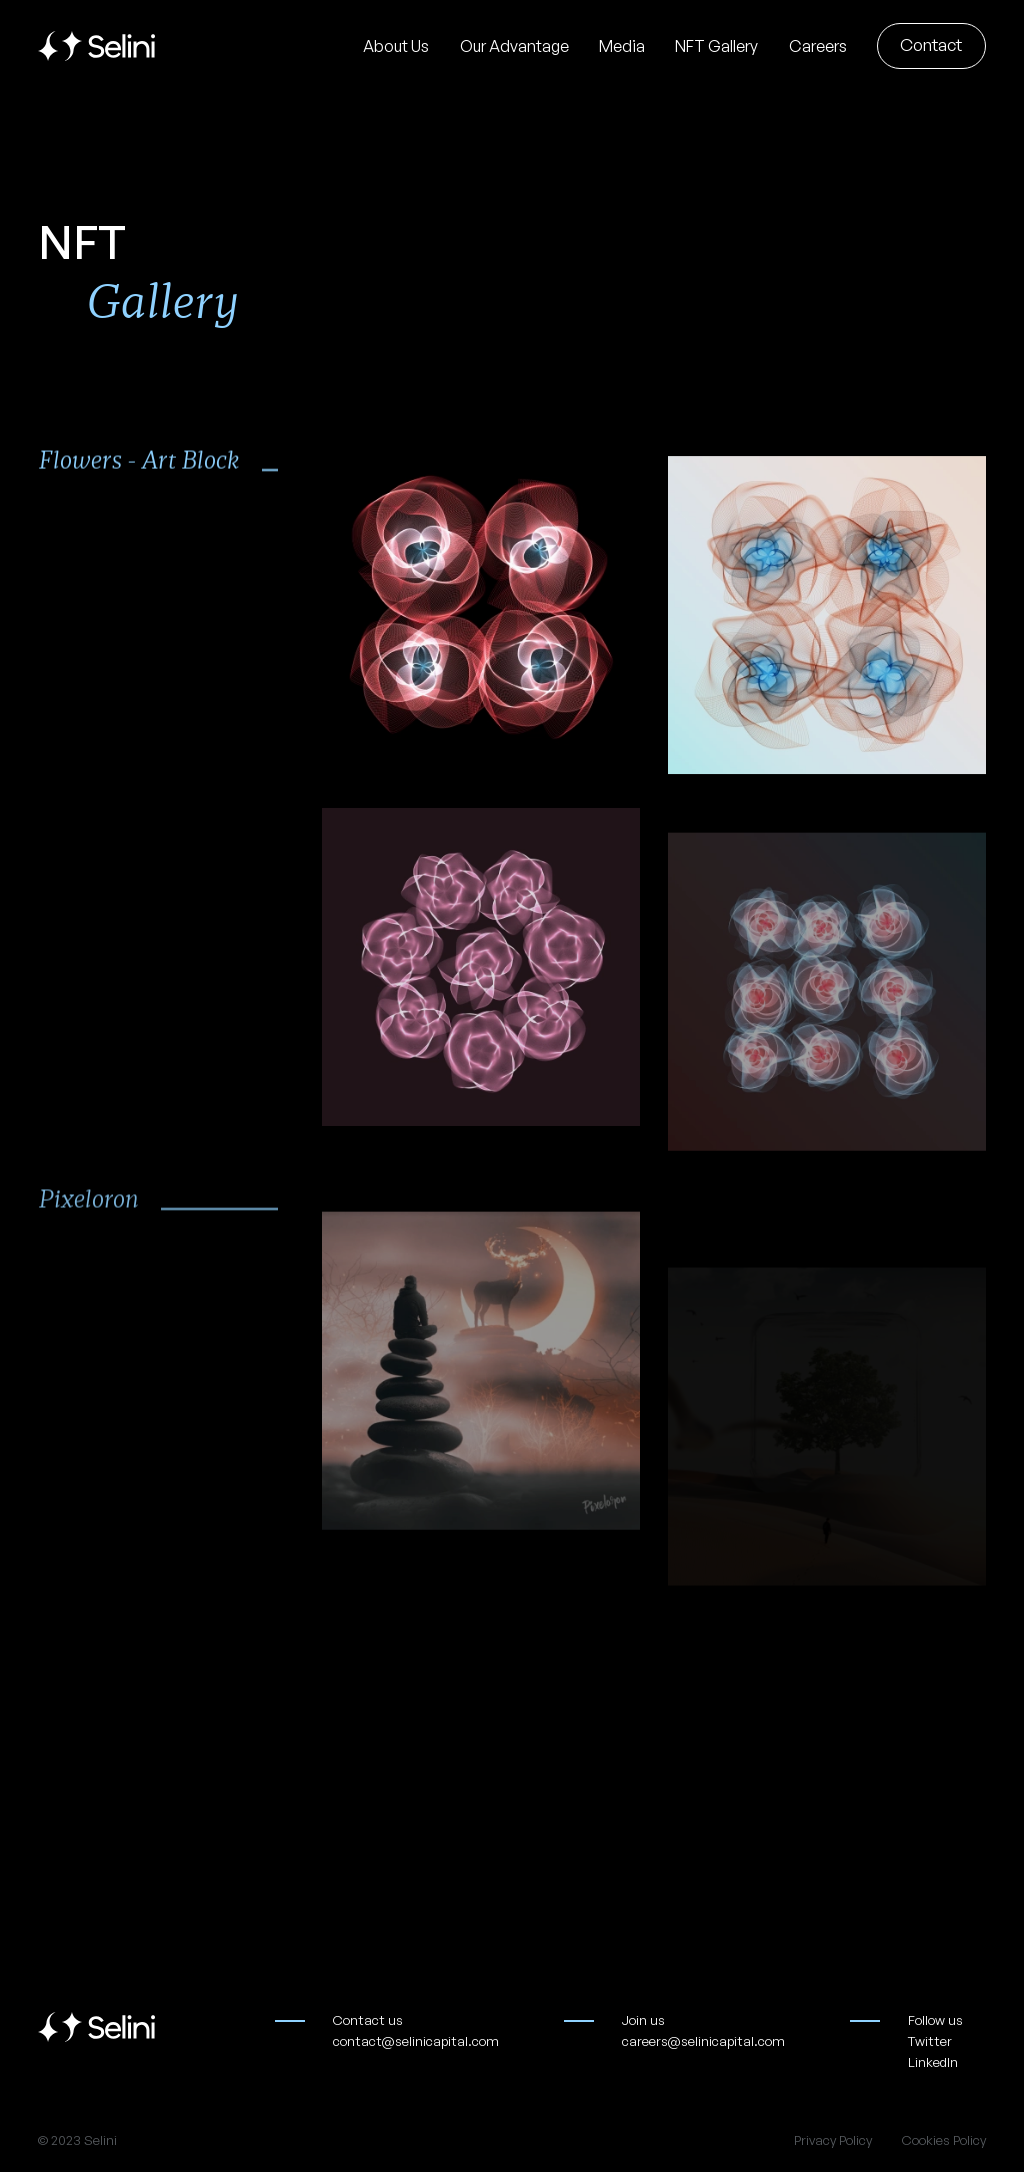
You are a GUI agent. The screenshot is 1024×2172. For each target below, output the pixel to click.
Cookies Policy (944, 2140)
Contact (931, 44)
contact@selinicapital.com (416, 2041)
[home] (96, 46)
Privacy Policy (833, 2140)
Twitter (930, 2041)
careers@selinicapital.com (703, 2041)
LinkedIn (933, 2062)
